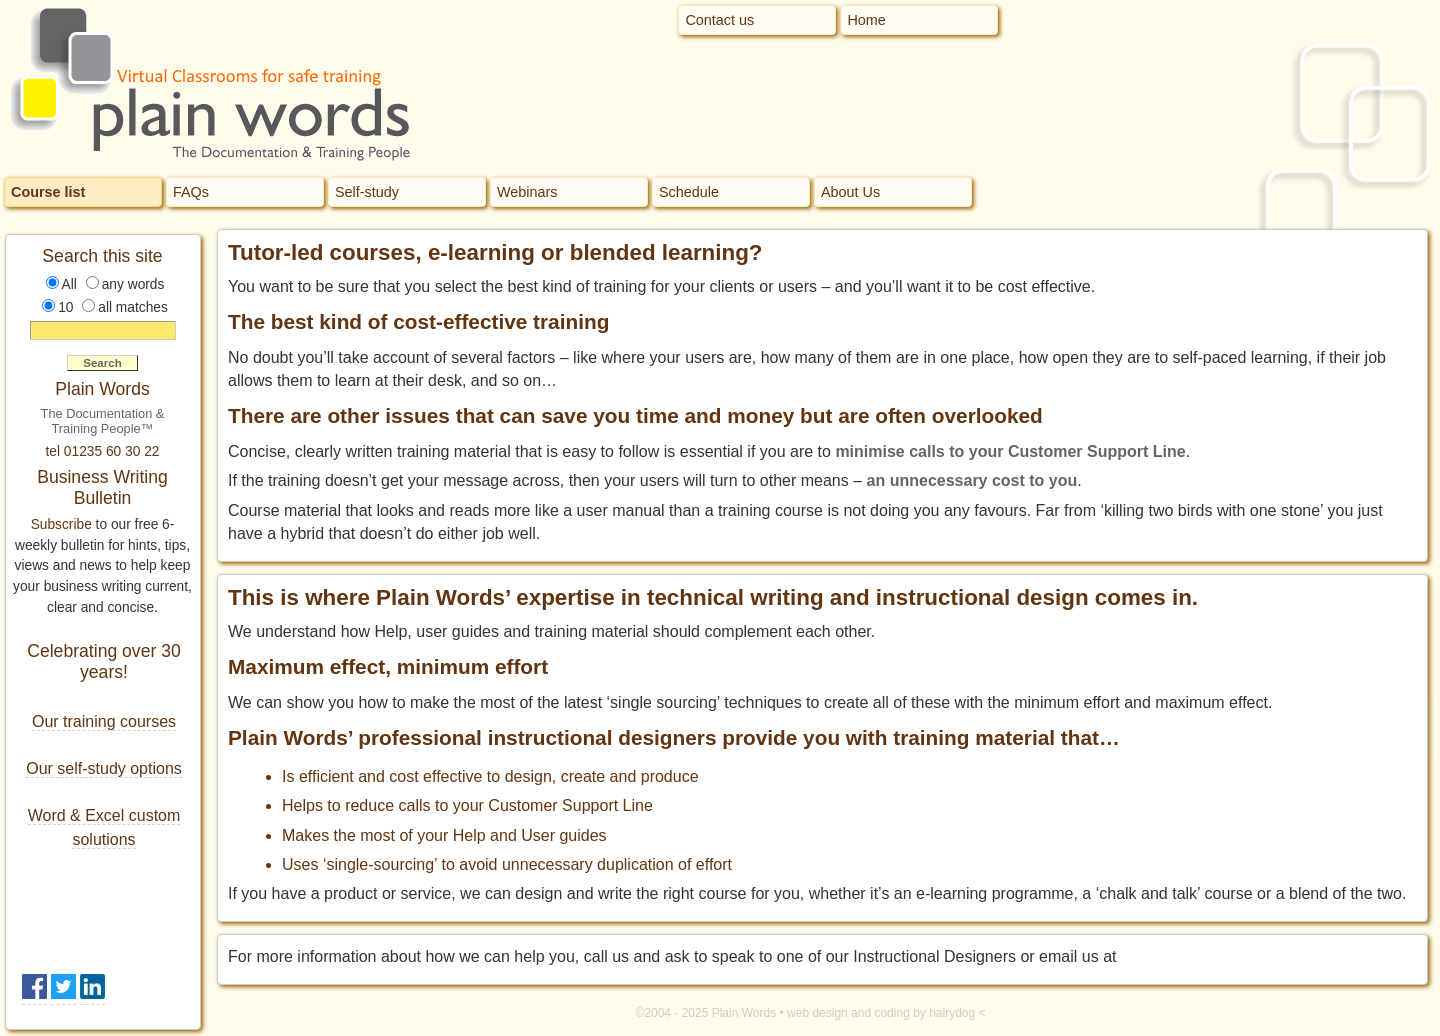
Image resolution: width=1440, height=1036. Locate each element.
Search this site (102, 256)
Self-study (367, 192)
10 (65, 307)
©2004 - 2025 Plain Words (705, 1013)
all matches (133, 307)
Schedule (689, 192)
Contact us (719, 20)
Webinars (527, 192)
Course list (48, 192)
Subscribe (61, 524)
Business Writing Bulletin (102, 487)
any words (133, 284)
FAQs (191, 192)
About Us (850, 192)
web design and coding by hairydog (881, 1013)
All (69, 284)
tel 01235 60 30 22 (103, 451)
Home (866, 20)
